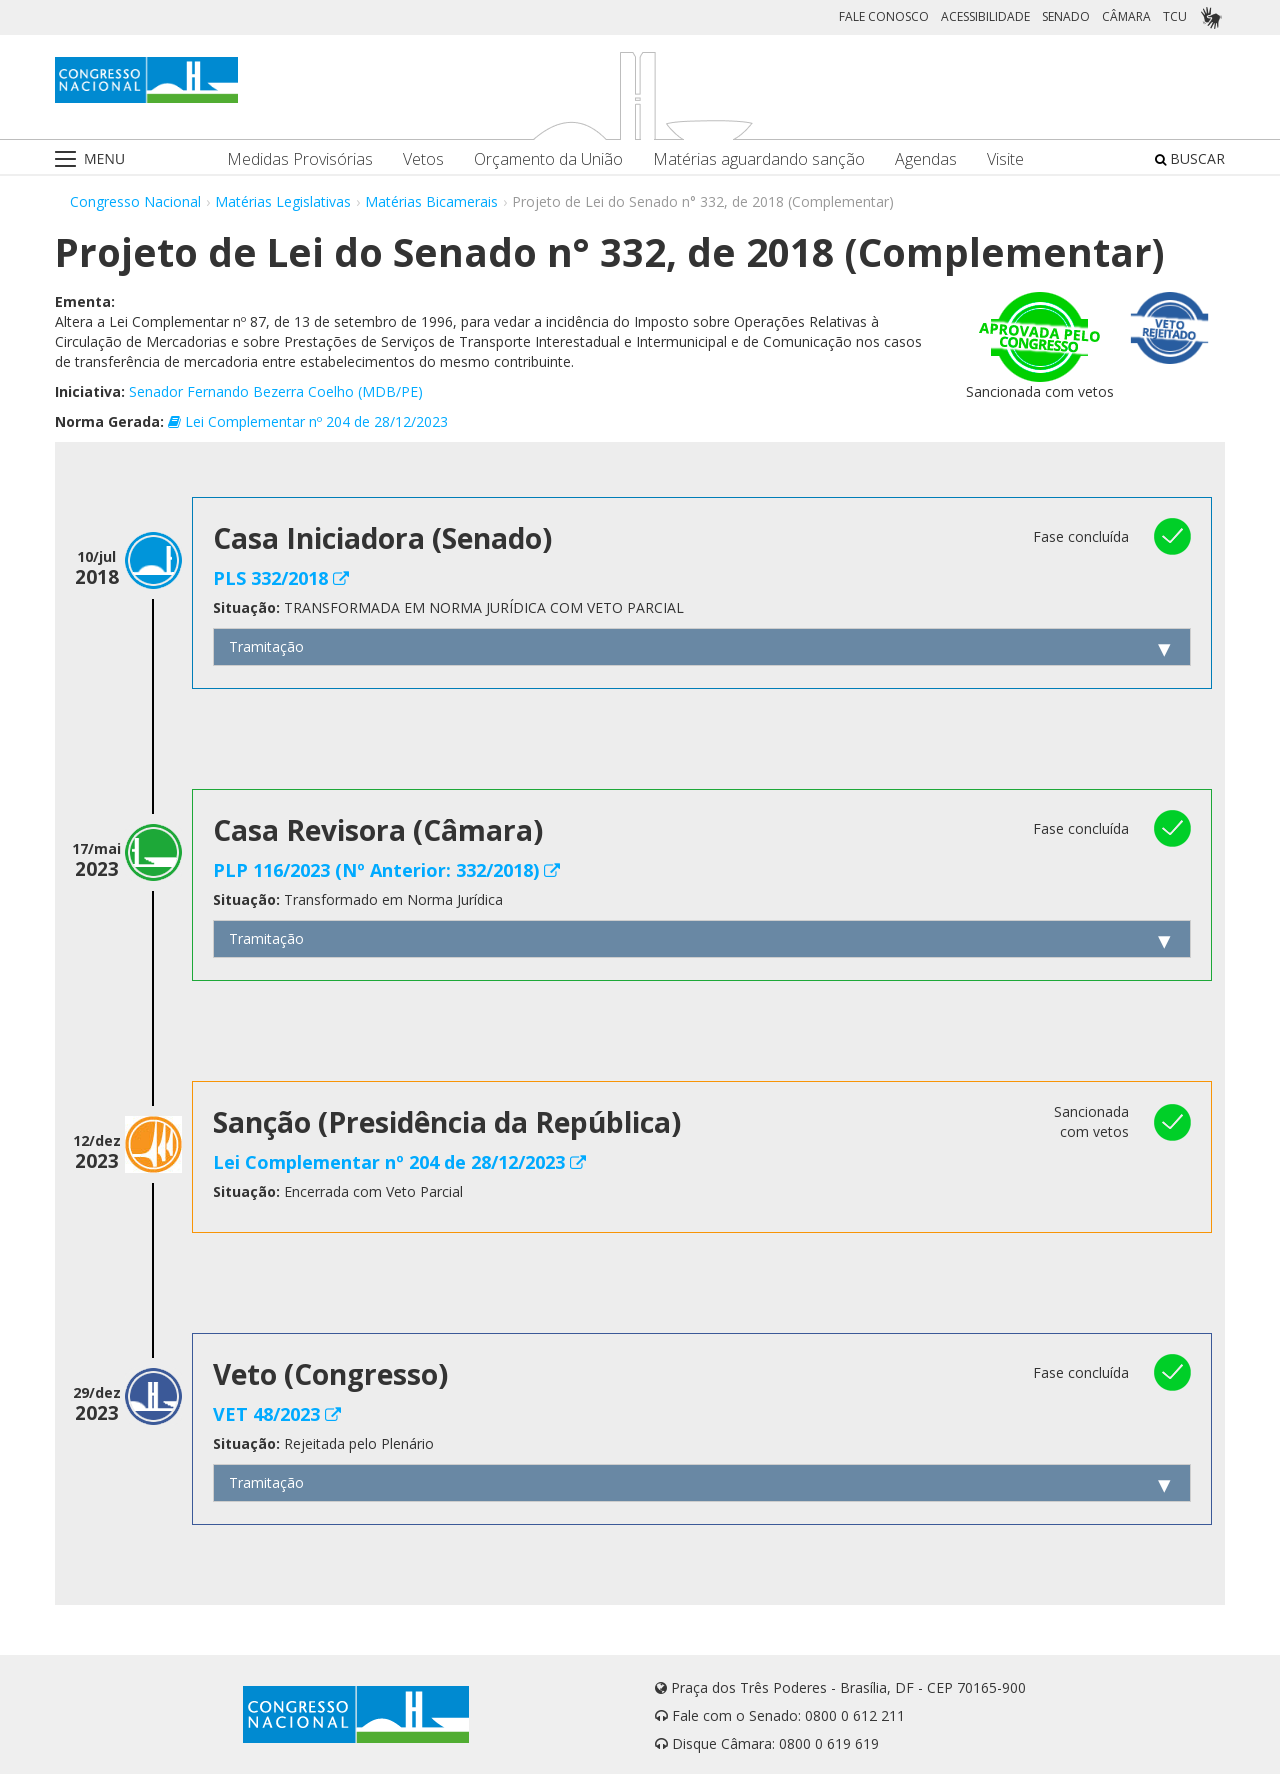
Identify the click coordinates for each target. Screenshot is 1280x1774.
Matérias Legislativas (283, 201)
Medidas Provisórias (300, 159)
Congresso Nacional (135, 201)
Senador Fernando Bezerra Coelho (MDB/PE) (276, 391)
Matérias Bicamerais (431, 201)
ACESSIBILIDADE (985, 16)
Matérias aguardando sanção (759, 159)
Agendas (926, 159)
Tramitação (266, 646)
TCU (1175, 16)
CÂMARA (1126, 16)
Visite (1005, 159)
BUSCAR (1190, 158)
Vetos (423, 159)
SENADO (1066, 16)
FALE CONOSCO (884, 16)
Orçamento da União (548, 159)
